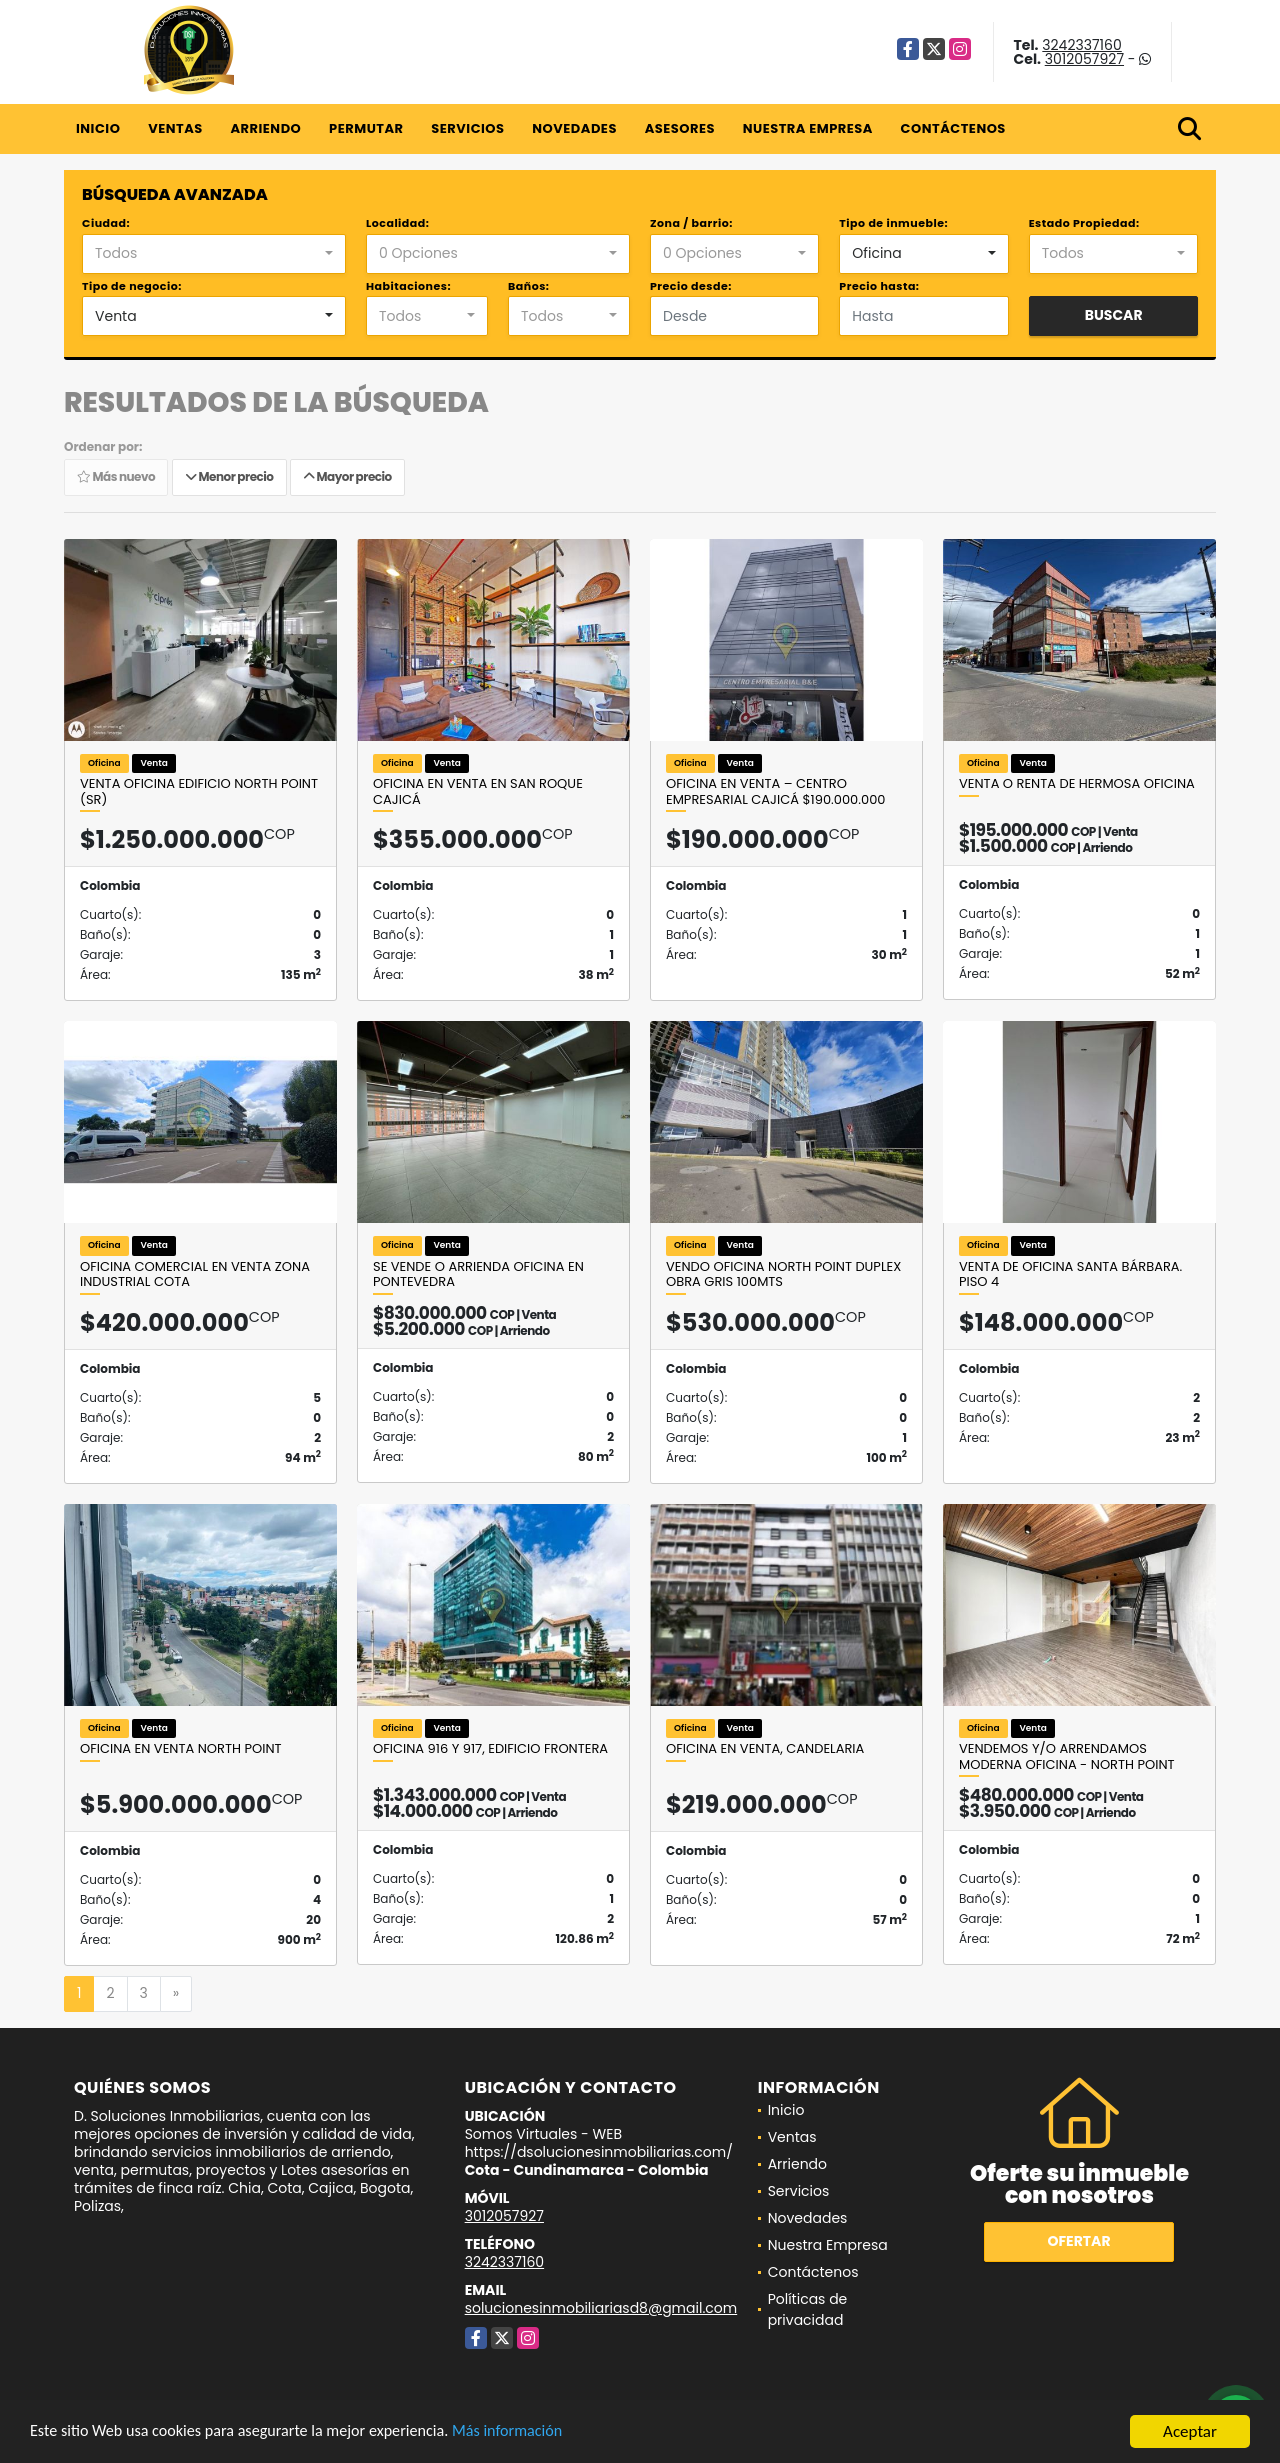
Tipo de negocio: (132, 286)
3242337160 (1081, 45)
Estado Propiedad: (1084, 223)
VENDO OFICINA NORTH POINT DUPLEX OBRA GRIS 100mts (783, 1274)
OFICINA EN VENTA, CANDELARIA (765, 1749)
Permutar (366, 128)
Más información (533, 2433)
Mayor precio (347, 476)
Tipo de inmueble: (893, 223)
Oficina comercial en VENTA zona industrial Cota (195, 1274)
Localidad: (397, 223)
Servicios (467, 128)
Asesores (680, 128)
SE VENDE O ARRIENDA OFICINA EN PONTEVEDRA (478, 1274)
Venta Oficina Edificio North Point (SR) (199, 791)
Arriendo (265, 128)
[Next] (176, 1994)
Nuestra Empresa (808, 128)
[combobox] (214, 254)
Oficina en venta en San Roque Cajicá (478, 791)
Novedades (574, 128)
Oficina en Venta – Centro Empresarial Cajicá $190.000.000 (776, 791)
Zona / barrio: (691, 223)
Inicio (98, 128)
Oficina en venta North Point (181, 1749)
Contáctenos (953, 128)
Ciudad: (106, 223)
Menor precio (229, 476)
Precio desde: (691, 286)
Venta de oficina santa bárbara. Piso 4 (1070, 1274)
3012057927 (1084, 59)
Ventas (175, 128)
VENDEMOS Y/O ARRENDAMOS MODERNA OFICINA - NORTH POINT (1067, 1756)
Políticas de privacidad (808, 2309)
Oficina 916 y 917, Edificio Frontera (490, 1749)
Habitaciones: (408, 286)
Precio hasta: (879, 286)
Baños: (528, 286)
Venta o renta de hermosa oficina (1077, 784)
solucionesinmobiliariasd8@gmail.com (601, 2308)
